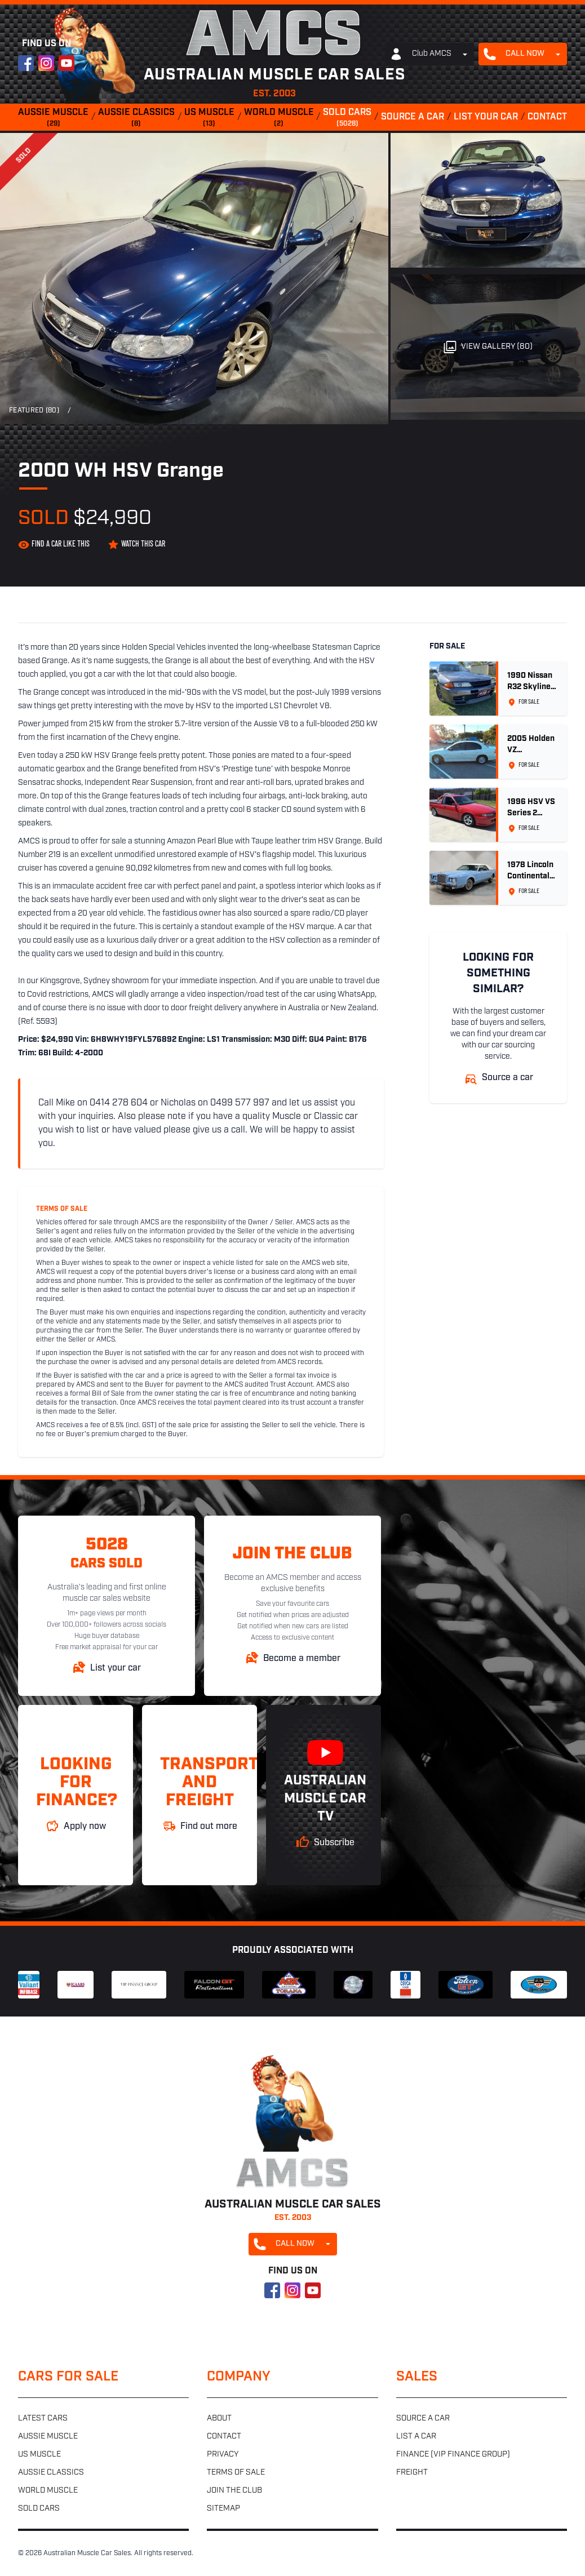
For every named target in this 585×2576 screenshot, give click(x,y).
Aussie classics (136, 118)
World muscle (279, 118)
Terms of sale (236, 2472)
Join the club (234, 2490)
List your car (486, 117)
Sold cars (347, 118)
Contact (547, 117)
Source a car (412, 117)
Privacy (222, 2454)
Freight (412, 2472)
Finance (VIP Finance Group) (453, 2454)
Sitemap (223, 2508)
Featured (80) (34, 410)
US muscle (209, 118)
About (219, 2418)
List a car (416, 2436)
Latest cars (43, 2418)
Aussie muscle (53, 118)
